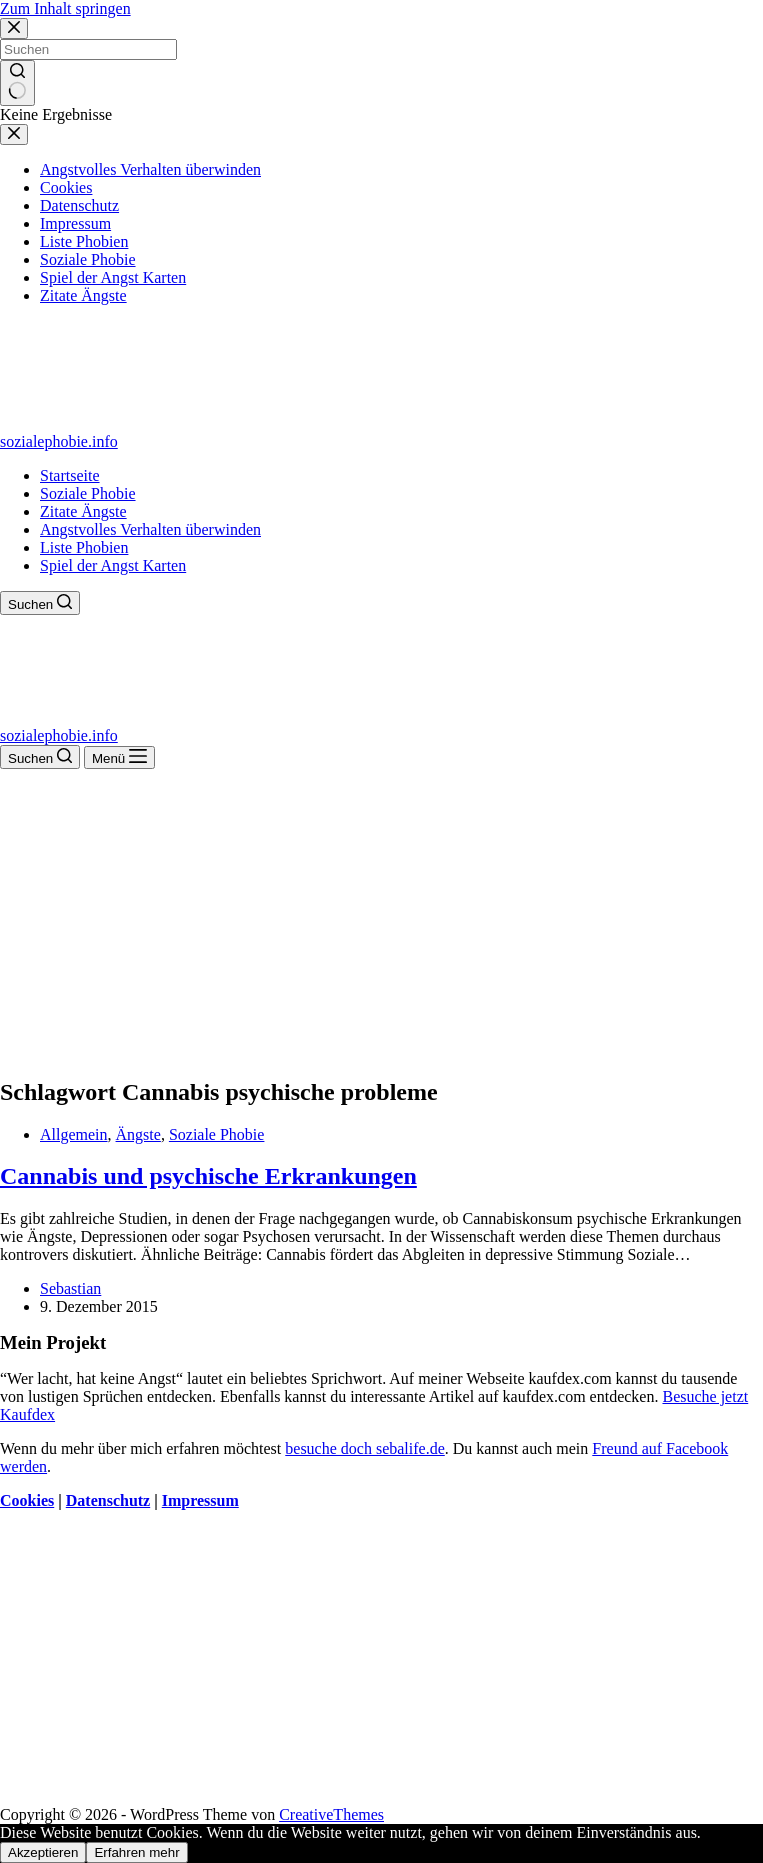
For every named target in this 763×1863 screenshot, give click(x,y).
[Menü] (119, 757)
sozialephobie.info (59, 441)
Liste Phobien (84, 547)
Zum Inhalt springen (65, 8)
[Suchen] (40, 603)
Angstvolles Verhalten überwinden (150, 529)
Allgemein (74, 1134)
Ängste (138, 1134)
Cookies (27, 1500)
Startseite (70, 475)
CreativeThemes (331, 1814)
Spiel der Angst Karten (113, 565)
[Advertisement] (381, 919)
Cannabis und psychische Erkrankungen (208, 1176)
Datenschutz (108, 1500)
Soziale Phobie (88, 493)
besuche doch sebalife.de (364, 1448)
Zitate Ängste (83, 511)
